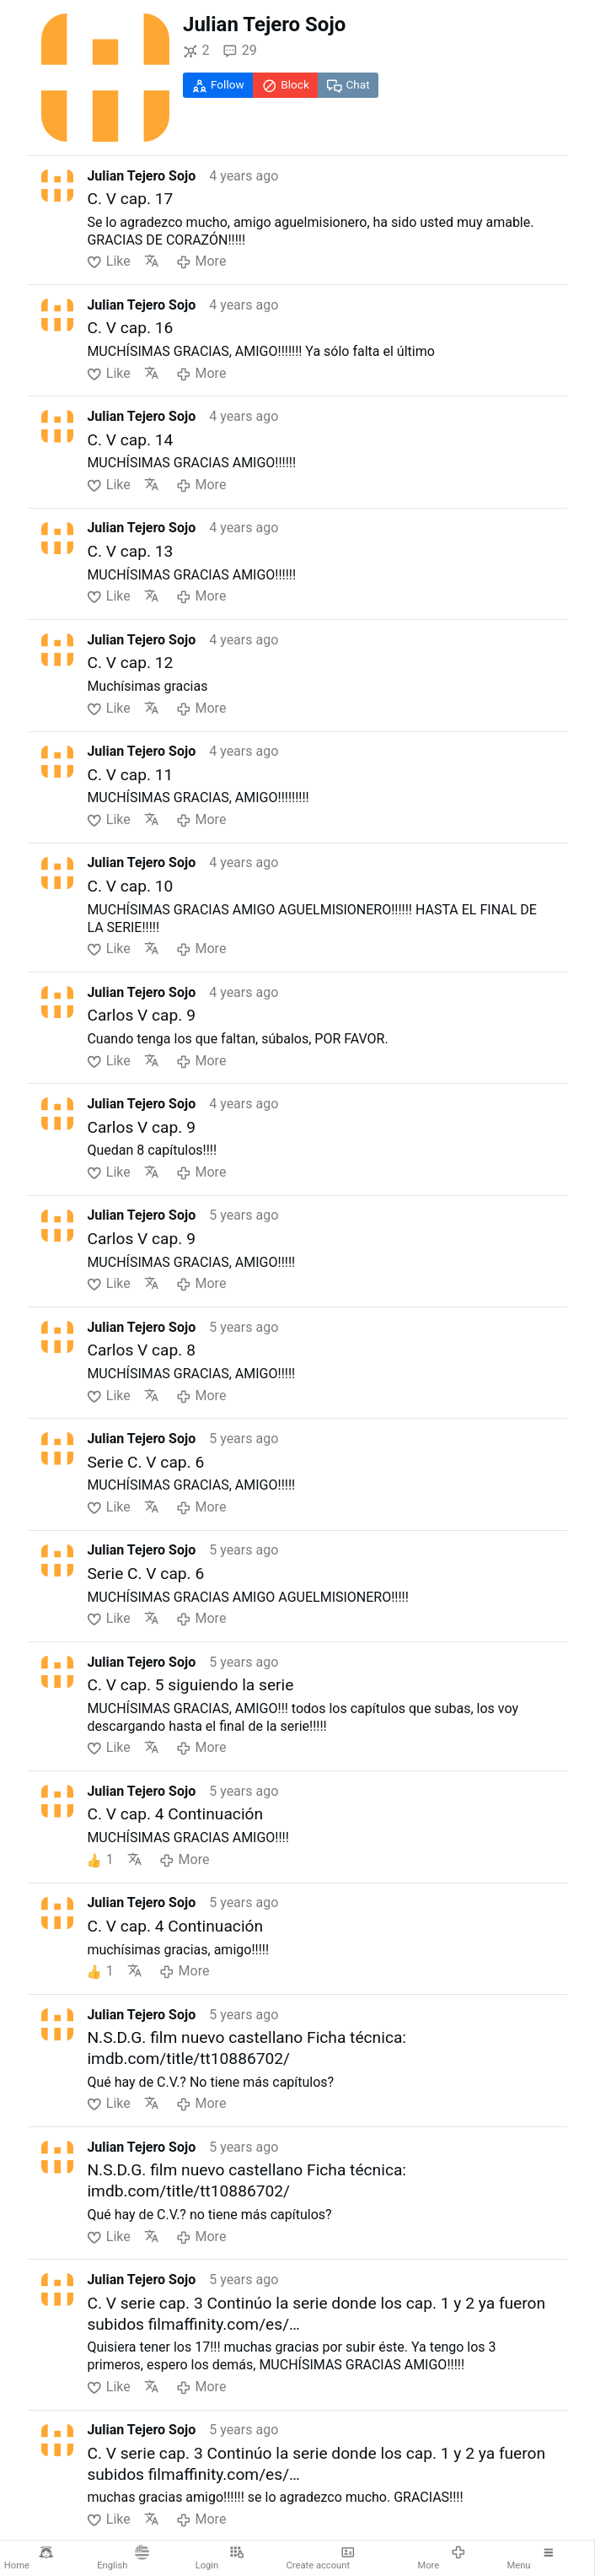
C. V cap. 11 (130, 774)
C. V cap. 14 (130, 440)
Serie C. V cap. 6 (145, 1462)
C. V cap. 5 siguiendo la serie (190, 1685)
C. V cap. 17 (130, 198)
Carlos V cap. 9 (141, 1015)
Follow (218, 85)
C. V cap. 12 (130, 662)
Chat (348, 85)
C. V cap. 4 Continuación (175, 1814)
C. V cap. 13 (130, 551)
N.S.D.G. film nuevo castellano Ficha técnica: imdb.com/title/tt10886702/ (246, 2048)
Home (29, 2558)
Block (285, 85)
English (123, 2558)
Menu (531, 2558)
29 (239, 50)
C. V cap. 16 (130, 327)
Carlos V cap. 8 (141, 1350)
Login (220, 2558)
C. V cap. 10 (130, 886)
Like (108, 261)
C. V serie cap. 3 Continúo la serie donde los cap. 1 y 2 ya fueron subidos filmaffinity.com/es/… (316, 2313)
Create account (321, 2558)
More (441, 2558)
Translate (151, 260)
